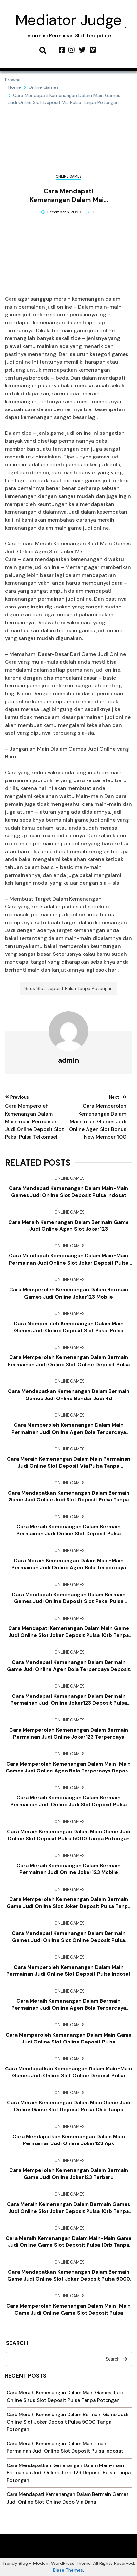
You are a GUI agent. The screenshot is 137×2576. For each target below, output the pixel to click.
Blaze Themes (68, 2570)
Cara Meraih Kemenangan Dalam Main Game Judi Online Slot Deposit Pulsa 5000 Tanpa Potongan (68, 1835)
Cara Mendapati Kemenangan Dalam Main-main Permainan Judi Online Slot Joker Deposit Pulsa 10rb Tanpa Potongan (68, 1259)
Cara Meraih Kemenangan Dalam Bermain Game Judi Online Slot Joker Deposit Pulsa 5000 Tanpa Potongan (67, 2422)
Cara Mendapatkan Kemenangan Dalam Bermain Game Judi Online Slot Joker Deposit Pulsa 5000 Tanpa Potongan (68, 2276)
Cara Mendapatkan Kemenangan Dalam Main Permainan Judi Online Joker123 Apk (68, 2140)
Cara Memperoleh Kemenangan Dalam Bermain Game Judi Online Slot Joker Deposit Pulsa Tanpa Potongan (69, 1903)
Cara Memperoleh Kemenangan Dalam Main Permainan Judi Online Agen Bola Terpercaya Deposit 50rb (68, 1429)
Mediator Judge (68, 20)
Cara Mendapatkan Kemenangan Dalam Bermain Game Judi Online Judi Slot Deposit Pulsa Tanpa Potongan (68, 1496)
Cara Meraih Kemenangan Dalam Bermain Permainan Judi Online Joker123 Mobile (68, 1869)
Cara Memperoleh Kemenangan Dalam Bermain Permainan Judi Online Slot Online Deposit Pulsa (69, 1361)
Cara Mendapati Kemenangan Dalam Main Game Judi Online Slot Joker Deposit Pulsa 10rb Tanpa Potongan (68, 1632)
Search (17, 2344)
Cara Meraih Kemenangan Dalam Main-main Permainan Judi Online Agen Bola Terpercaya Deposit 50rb (68, 1564)
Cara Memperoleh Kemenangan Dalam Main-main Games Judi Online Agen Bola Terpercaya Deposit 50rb (68, 1767)
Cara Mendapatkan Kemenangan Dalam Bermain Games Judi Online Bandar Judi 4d (68, 1394)
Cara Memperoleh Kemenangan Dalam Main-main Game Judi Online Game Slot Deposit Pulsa (68, 2309)
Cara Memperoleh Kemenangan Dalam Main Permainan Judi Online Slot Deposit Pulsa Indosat (68, 1970)
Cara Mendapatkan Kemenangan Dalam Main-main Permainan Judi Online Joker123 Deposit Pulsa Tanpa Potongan (69, 2473)
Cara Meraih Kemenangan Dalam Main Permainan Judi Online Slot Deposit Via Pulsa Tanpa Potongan (68, 1463)
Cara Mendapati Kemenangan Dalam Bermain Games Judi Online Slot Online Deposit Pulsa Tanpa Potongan (69, 1937)
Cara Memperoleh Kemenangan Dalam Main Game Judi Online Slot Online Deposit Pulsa (69, 2038)
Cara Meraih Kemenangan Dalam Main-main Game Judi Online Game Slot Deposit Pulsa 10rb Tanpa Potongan (69, 2242)
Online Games (68, 176)
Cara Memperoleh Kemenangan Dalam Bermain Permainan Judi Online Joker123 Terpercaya (68, 1733)
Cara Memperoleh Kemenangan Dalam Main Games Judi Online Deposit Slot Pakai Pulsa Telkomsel (69, 1327)
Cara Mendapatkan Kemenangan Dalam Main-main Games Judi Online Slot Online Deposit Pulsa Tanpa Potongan (68, 2072)
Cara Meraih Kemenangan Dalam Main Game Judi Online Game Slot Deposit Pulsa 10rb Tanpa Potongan (68, 2106)
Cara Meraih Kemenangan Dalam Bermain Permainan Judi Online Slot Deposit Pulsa (68, 1530)
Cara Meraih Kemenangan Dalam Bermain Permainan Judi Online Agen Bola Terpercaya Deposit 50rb (68, 2005)
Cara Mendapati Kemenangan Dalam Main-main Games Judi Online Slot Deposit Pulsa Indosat (68, 1192)
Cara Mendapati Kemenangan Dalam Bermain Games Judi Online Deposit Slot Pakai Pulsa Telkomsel (69, 1598)
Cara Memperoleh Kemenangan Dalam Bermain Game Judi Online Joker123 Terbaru (68, 2174)
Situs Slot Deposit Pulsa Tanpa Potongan (68, 988)
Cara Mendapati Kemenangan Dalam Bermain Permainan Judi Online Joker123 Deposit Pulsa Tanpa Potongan (68, 1700)
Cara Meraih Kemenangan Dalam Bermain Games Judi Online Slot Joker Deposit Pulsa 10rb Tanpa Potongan (68, 2208)
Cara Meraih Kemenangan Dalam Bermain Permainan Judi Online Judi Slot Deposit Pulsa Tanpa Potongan (68, 1801)
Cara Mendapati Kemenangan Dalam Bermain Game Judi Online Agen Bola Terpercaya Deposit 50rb (68, 1666)
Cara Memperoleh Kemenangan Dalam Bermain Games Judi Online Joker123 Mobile (68, 1293)
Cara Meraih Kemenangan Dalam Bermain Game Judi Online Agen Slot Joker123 (68, 1225)
